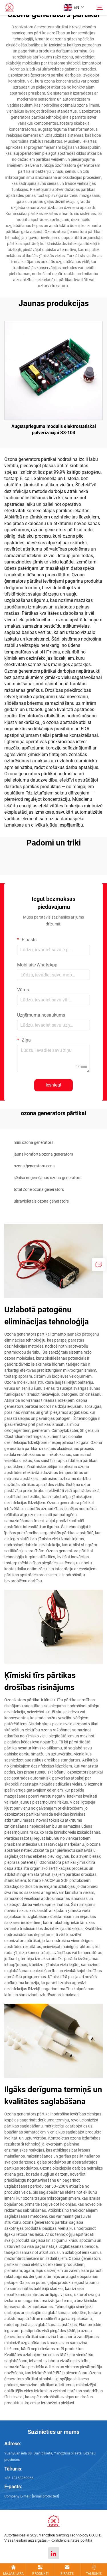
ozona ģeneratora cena (34, 1166)
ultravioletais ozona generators (41, 1201)
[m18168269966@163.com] (45, 2496)
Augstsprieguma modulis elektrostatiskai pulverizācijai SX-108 (53, 429)
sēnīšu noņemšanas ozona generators (47, 1177)
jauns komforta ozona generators (43, 1154)
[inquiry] (99, 1264)
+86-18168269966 (18, 2478)
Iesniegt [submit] (53, 1085)
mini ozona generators (33, 1142)
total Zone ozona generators (39, 1189)
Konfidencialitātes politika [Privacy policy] (71, 2540)
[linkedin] (53, 2553)
